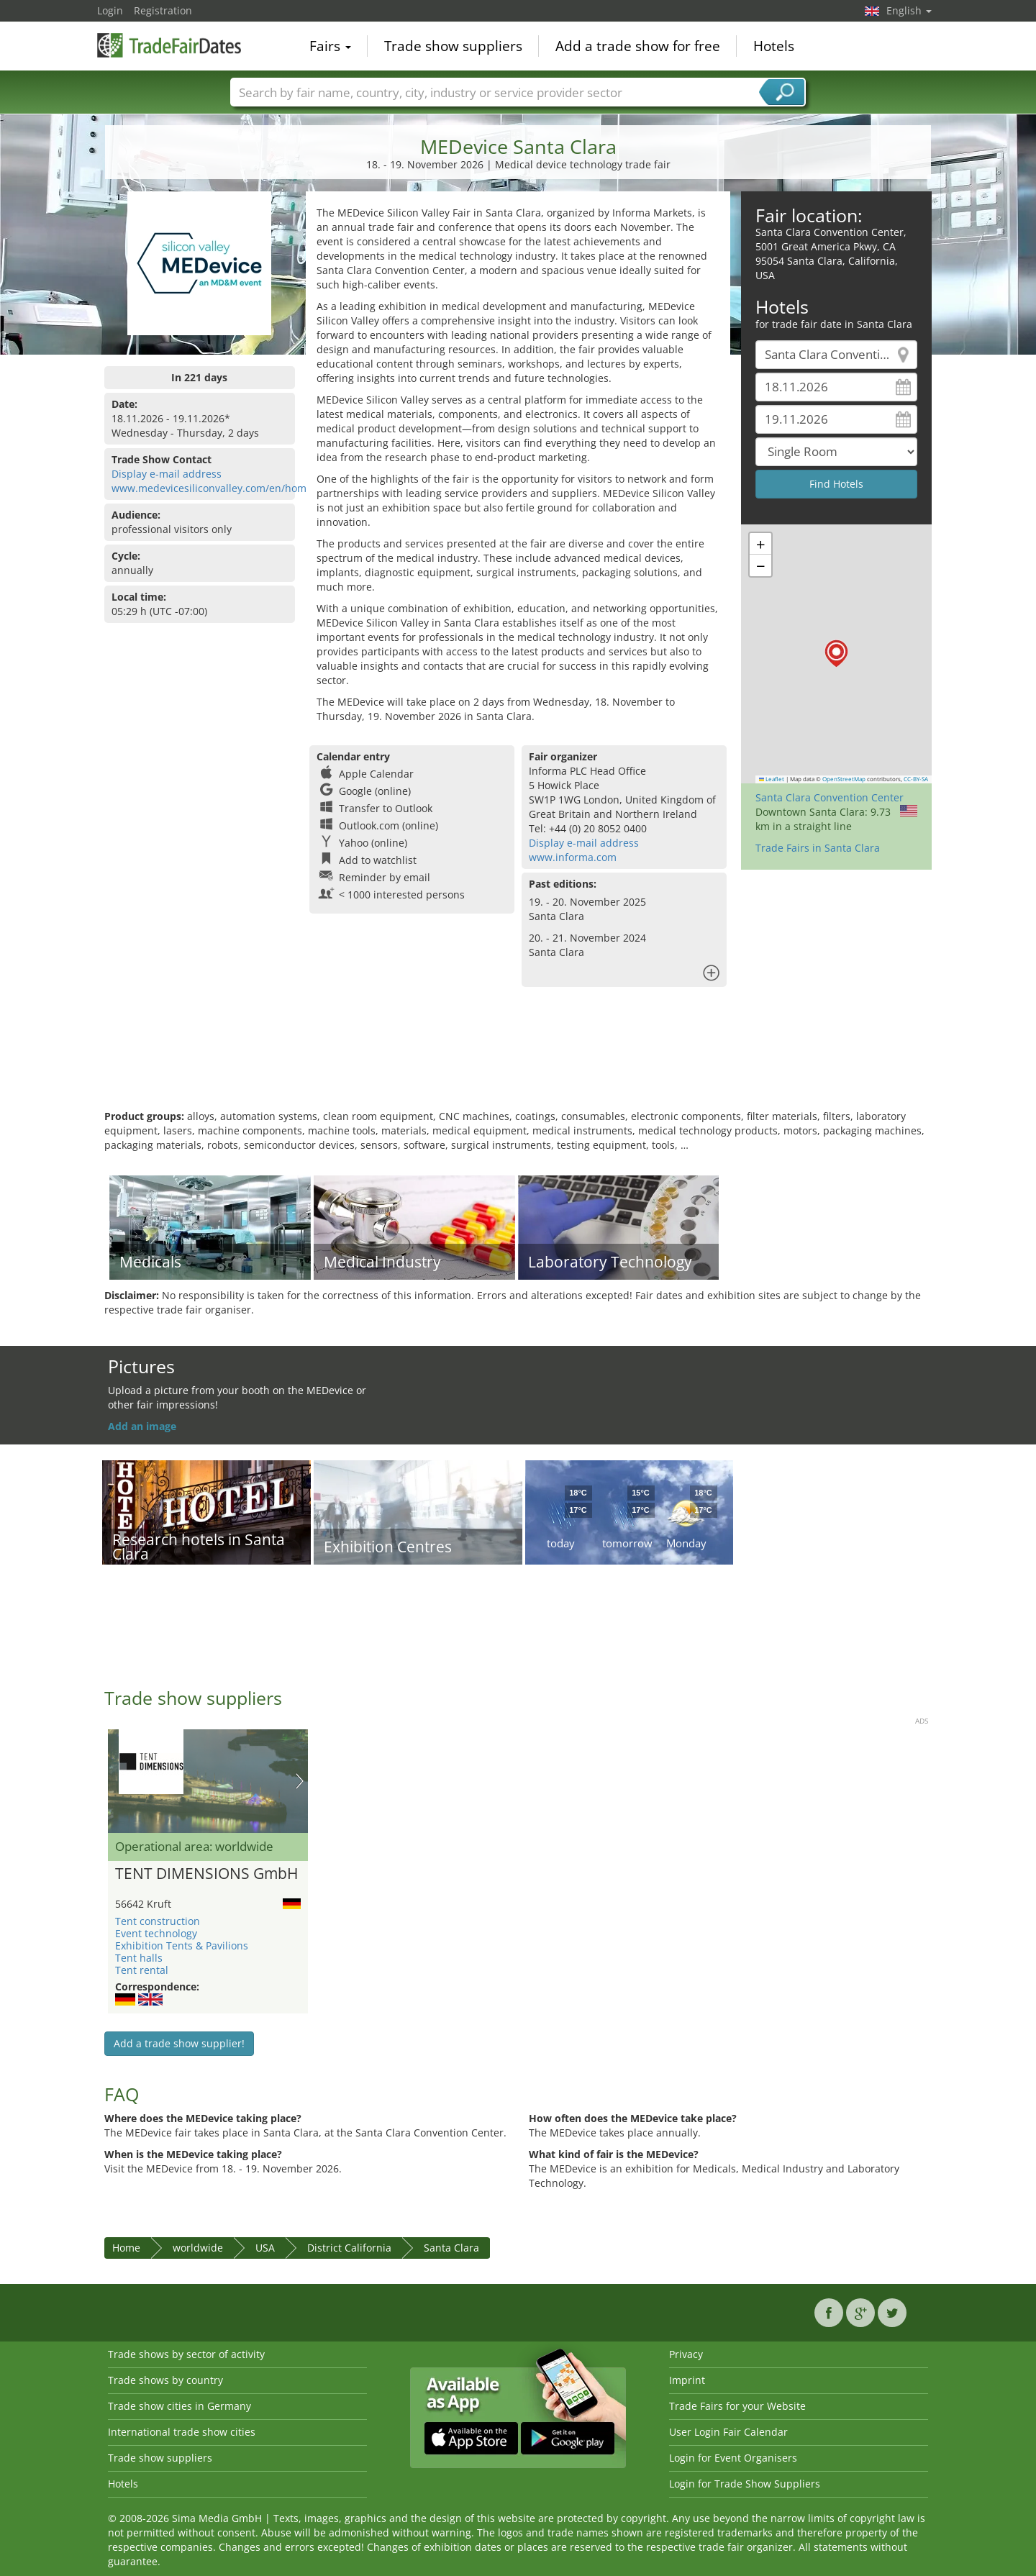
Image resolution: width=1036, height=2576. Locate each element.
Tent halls (139, 1958)
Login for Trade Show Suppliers (744, 2483)
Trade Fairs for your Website (737, 2406)
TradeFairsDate (169, 44)
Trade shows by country (165, 2380)
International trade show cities (181, 2432)
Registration (163, 10)
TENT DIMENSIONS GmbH (206, 1874)
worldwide (198, 2247)
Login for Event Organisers (733, 2458)
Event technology (156, 1933)
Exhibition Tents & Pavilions (181, 1945)
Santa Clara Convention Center (829, 797)
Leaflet (772, 779)
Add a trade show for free (637, 46)
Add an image (142, 1426)
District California (349, 2247)
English (909, 10)
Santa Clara (451, 2247)
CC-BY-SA (916, 779)
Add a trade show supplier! (179, 2043)
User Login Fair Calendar (728, 2432)
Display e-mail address (167, 474)
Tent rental (141, 1970)
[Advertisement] (518, 1062)
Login (110, 10)
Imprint (687, 2380)
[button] (836, 653)
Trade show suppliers (453, 46)
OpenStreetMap (843, 779)
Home (126, 2247)
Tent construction (157, 1921)
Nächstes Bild (299, 1781)
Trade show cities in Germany (179, 2406)
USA (265, 2247)
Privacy (686, 2354)
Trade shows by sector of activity (186, 2354)
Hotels (773, 46)
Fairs (330, 46)
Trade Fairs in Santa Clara (817, 848)
